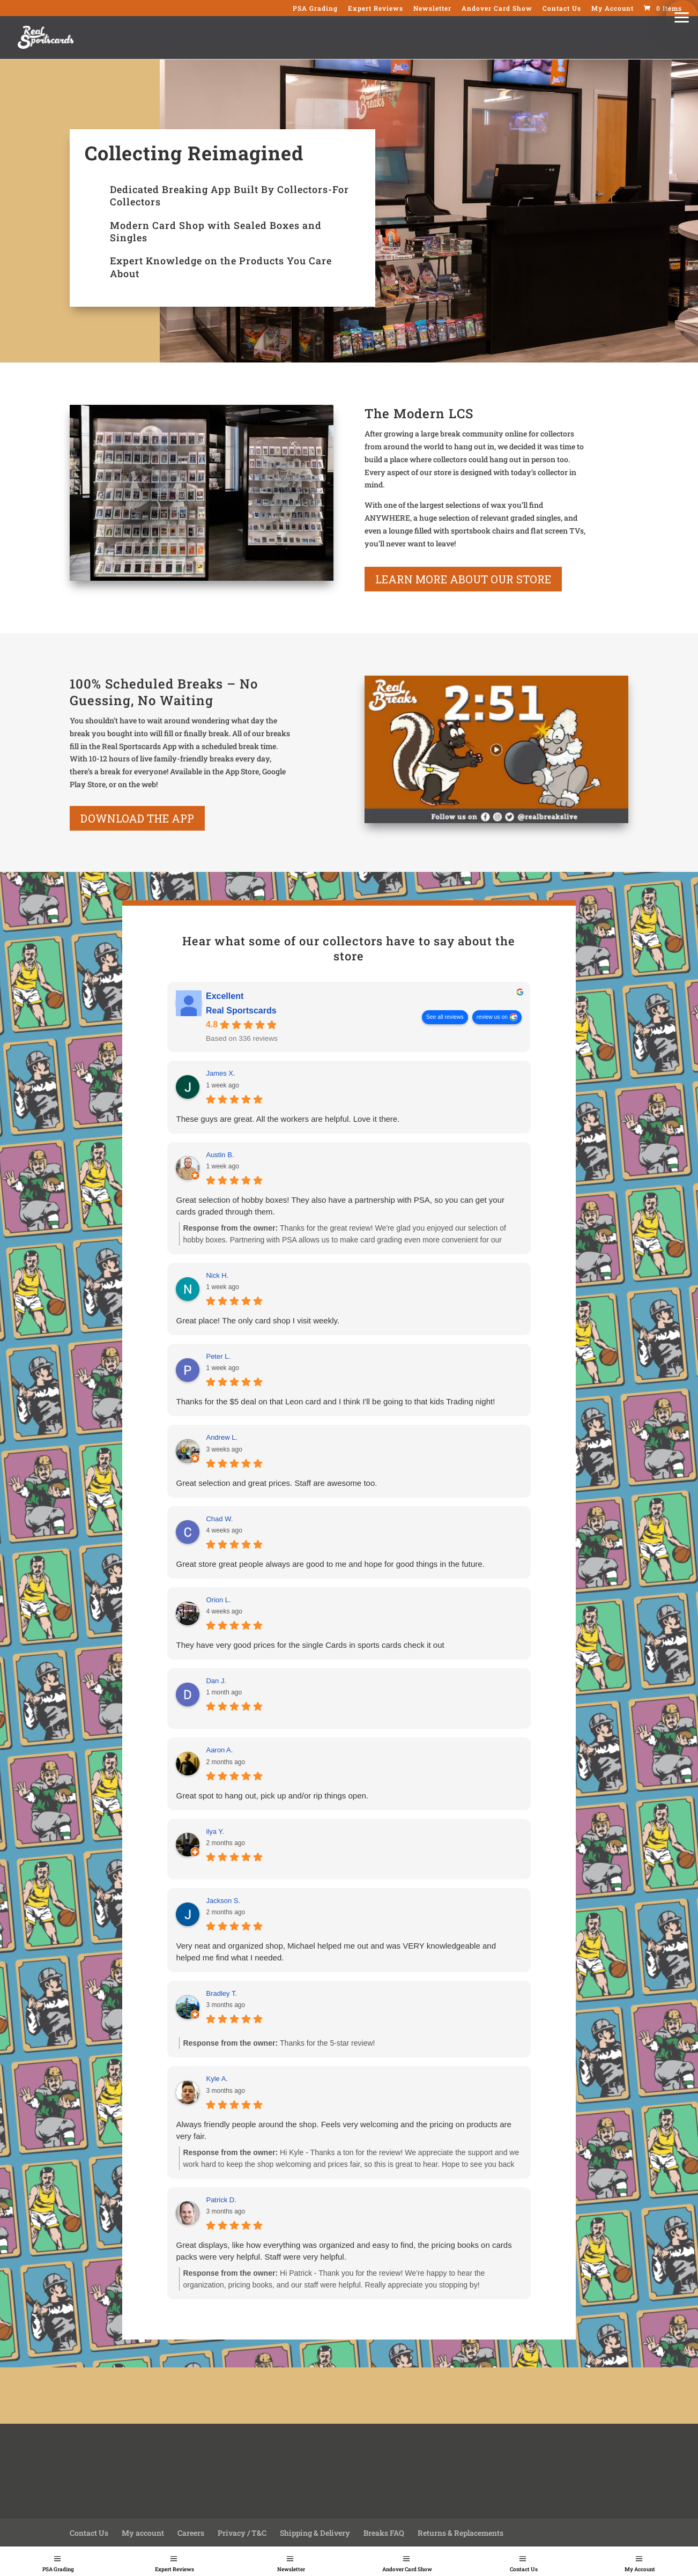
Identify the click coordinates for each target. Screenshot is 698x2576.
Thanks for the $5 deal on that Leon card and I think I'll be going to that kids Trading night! (335, 1401)
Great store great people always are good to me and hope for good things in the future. (330, 1563)
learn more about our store (463, 579)
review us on (492, 1017)
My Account (640, 2569)
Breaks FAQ (383, 2533)
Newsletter (291, 2569)
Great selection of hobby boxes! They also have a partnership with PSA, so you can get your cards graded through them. (340, 1205)
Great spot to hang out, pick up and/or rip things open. (272, 1795)
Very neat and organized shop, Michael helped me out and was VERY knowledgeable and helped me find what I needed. (336, 1951)
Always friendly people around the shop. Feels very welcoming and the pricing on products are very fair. (343, 2130)
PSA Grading (58, 2569)
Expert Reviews (174, 2569)
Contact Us (524, 2569)
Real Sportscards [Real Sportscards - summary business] (241, 1010)
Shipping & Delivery (315, 2533)
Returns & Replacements (460, 2533)
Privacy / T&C (242, 2533)
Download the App (137, 818)
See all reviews (445, 1017)
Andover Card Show (407, 2569)
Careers (190, 2533)
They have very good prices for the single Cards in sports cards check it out (310, 1644)
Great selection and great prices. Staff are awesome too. (276, 1482)
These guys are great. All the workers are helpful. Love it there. (287, 1118)
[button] (682, 16)
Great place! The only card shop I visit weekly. (257, 1320)
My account (143, 2533)
